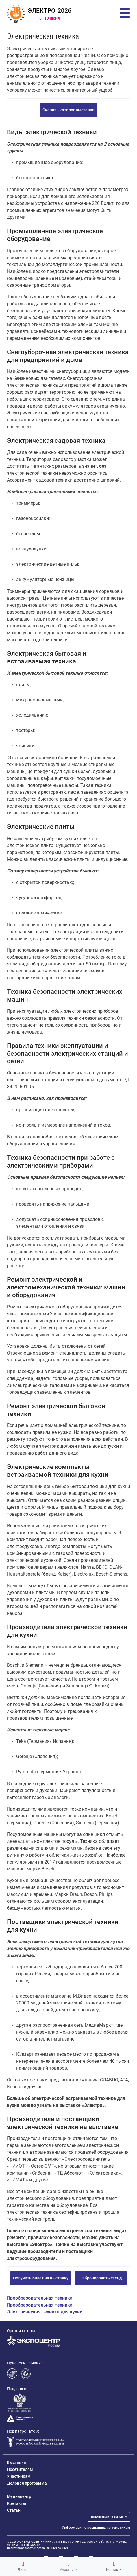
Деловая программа (27, 2483)
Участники (68, 2566)
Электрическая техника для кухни (44, 2312)
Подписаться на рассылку (109, 2516)
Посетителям (20, 2469)
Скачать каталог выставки (68, 110)
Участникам (19, 2476)
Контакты (114, 2566)
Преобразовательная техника (40, 2298)
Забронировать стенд (101, 2278)
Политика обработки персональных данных (37, 2547)
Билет (23, 2566)
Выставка (16, 2462)
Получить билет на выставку (40, 2278)
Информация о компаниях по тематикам (96, 2528)
